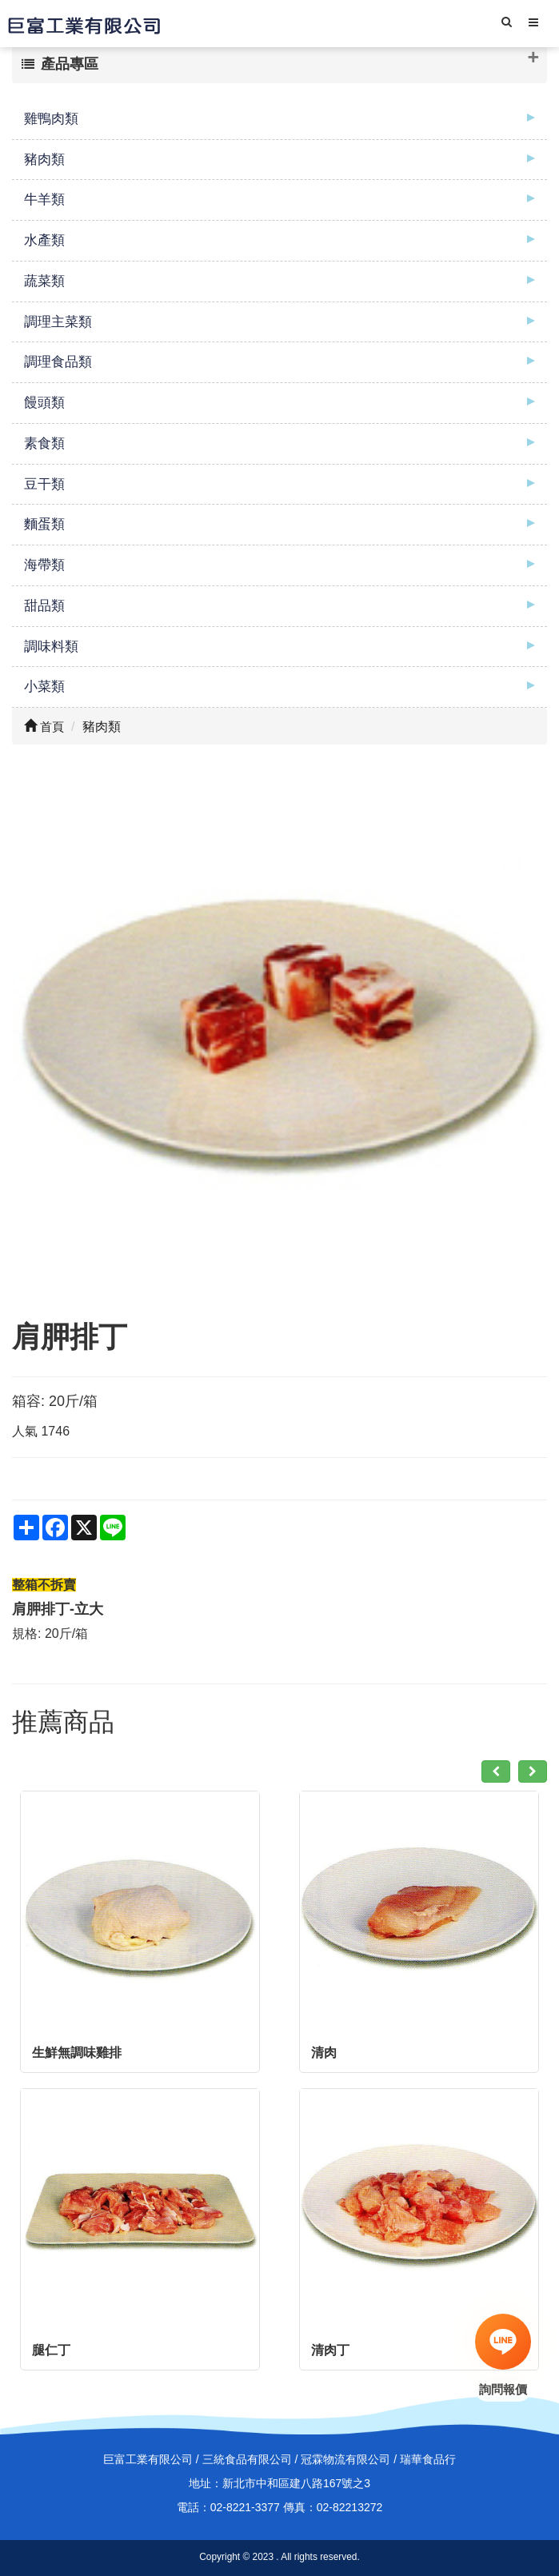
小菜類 (44, 686)
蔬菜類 (44, 281)
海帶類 (44, 565)
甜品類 (44, 605)
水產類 (44, 240)
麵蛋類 (44, 524)
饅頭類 (44, 402)
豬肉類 (44, 159)
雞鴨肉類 (51, 118)
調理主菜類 (58, 321)
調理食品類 (58, 361)
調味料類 (51, 646)
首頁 (44, 726)
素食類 (44, 443)
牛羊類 (44, 199)
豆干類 (44, 484)
